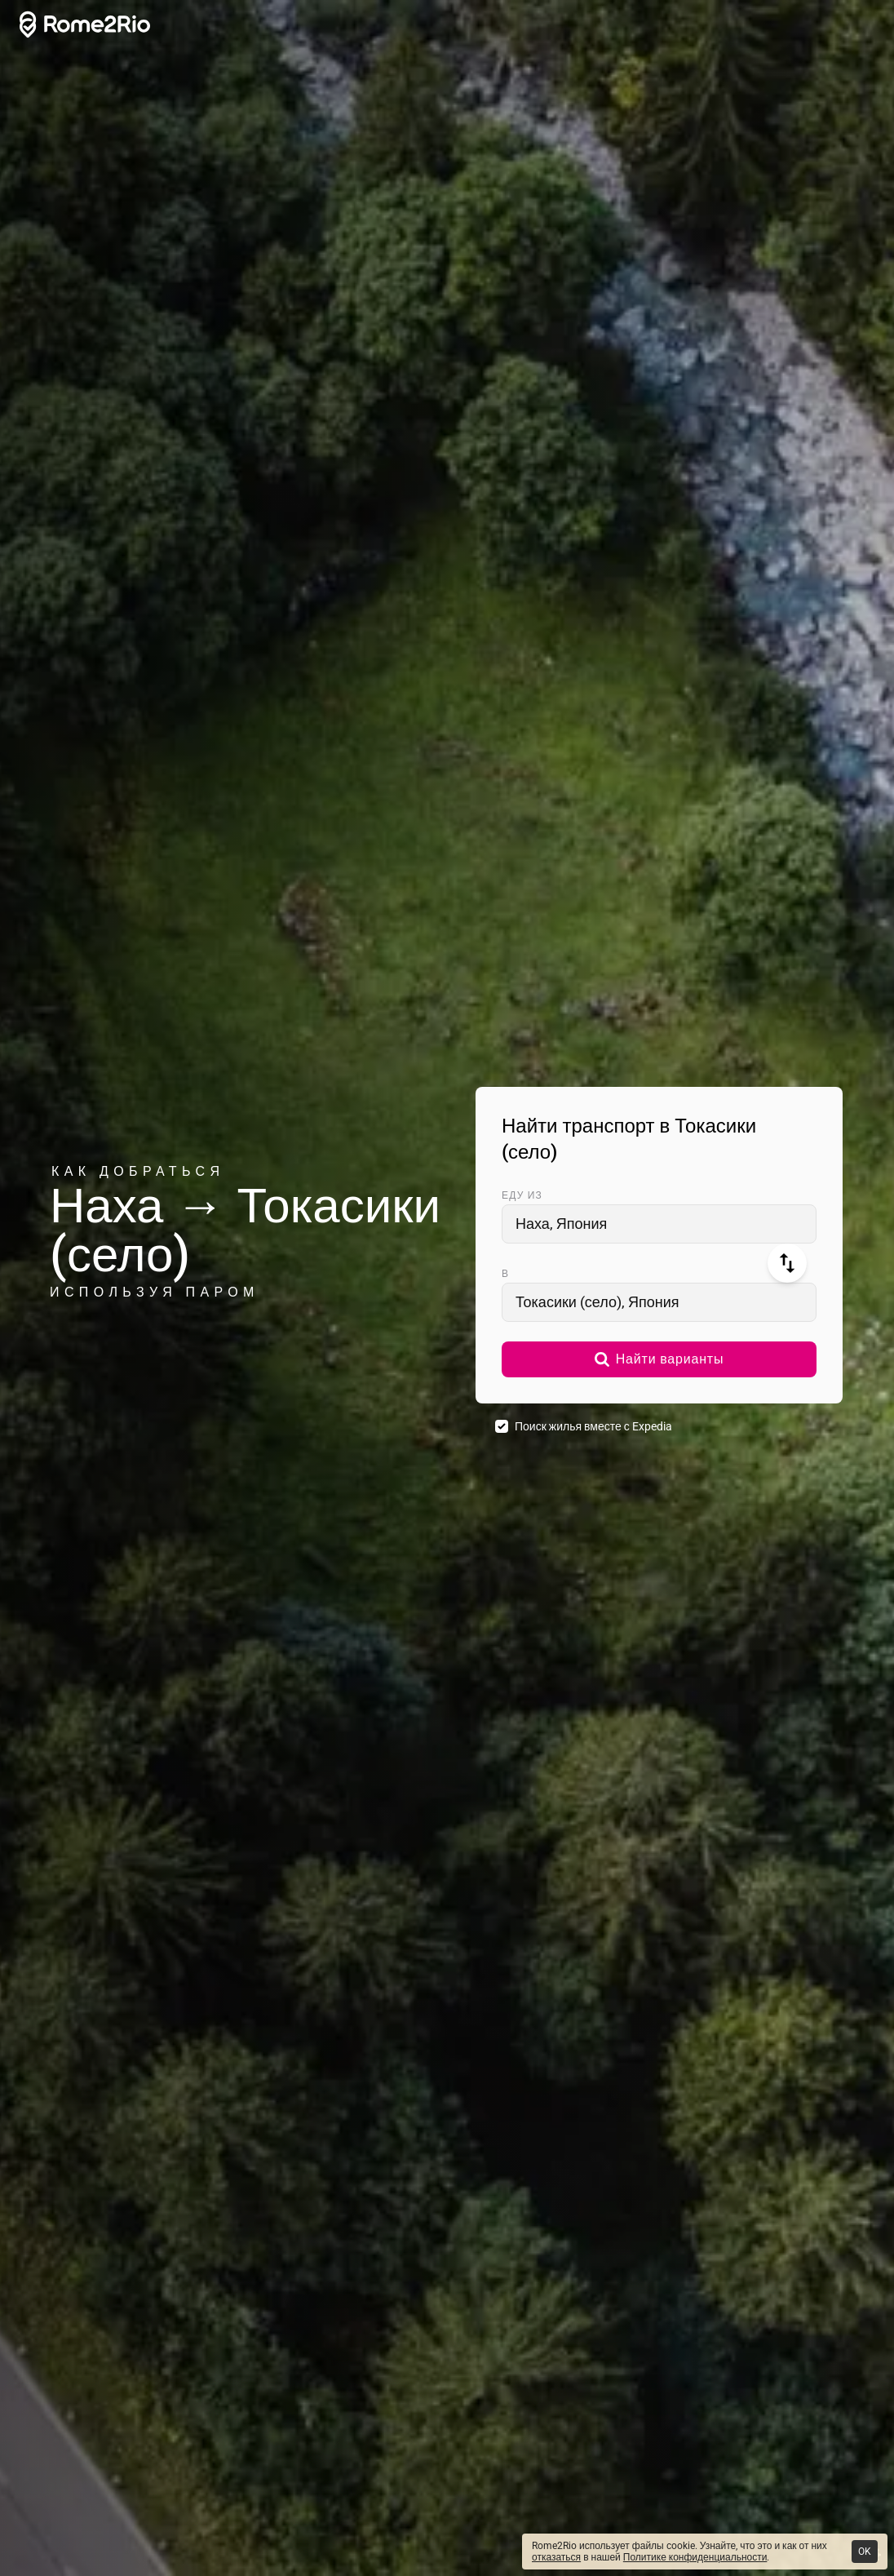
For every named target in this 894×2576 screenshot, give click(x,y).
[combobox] (659, 1224)
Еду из (522, 1195)
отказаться (556, 2557)
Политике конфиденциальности (695, 2557)
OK (864, 2551)
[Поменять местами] (787, 1263)
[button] (659, 1359)
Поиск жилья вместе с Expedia (593, 1426)
